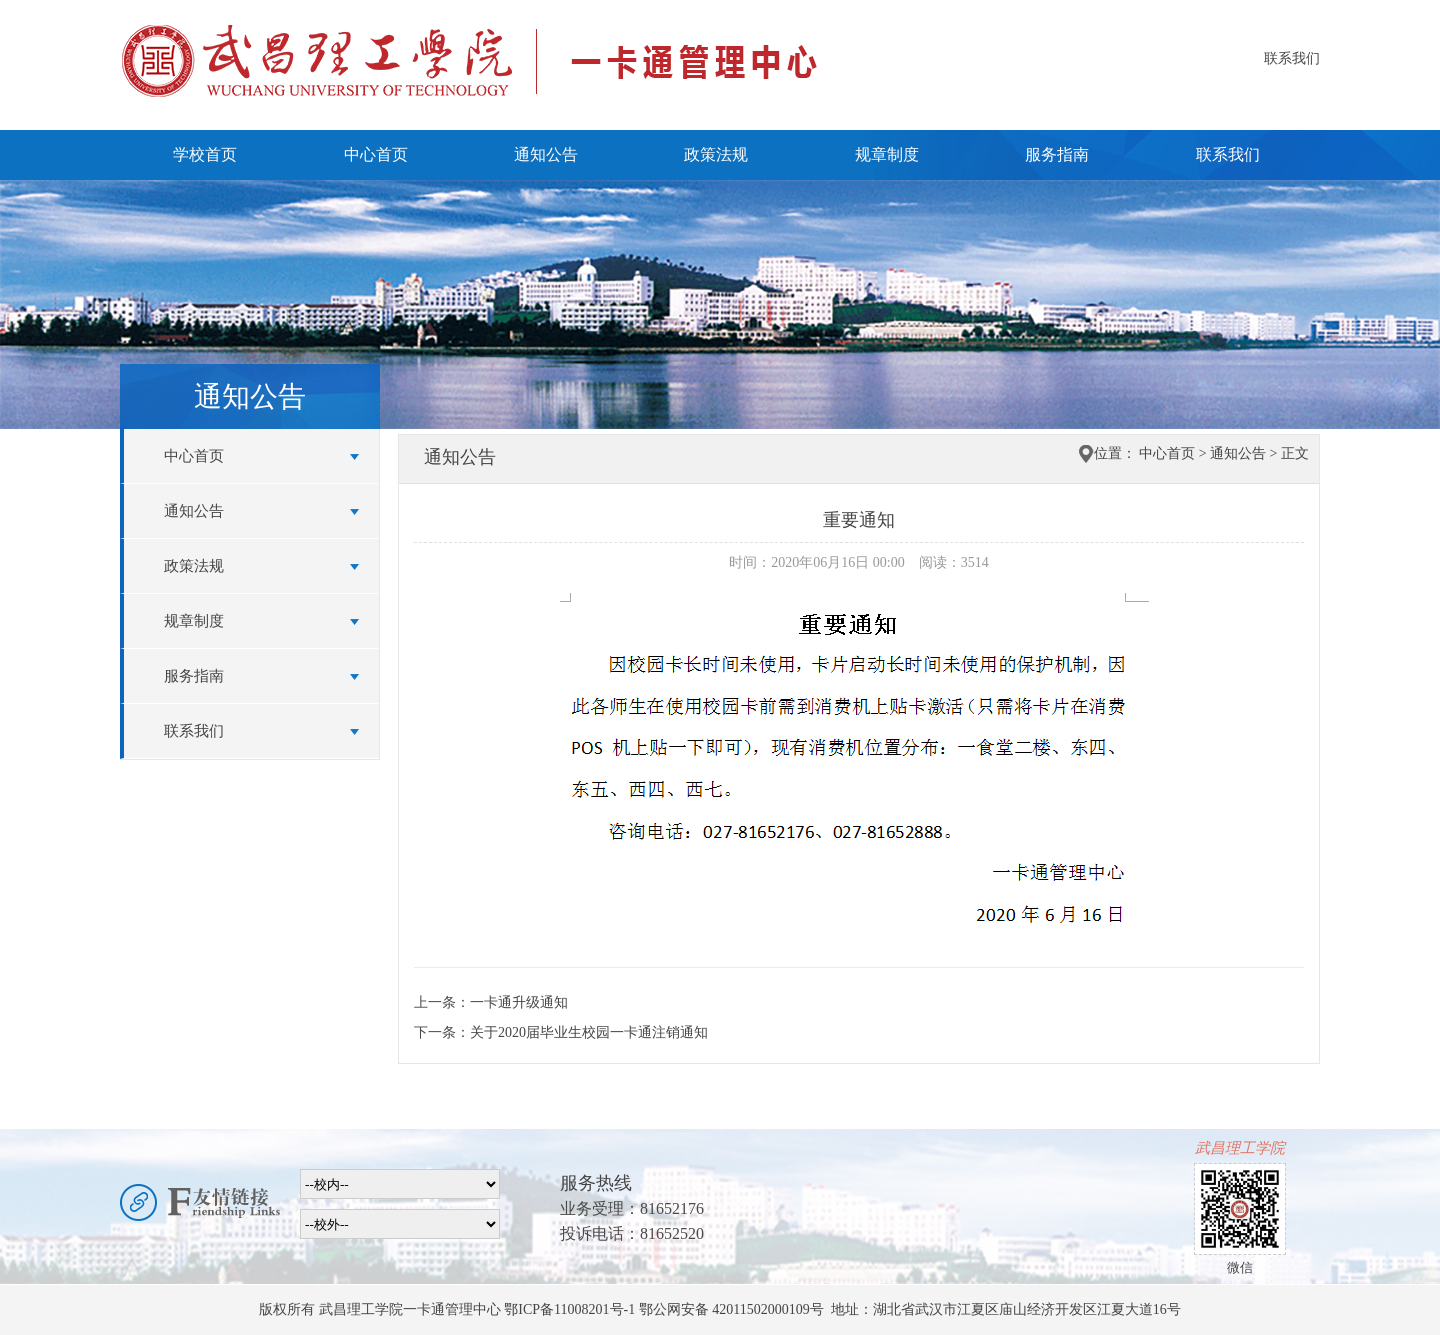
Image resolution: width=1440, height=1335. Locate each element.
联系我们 (1292, 58)
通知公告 (546, 154)
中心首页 (376, 154)
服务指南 (1057, 154)
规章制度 (887, 154)
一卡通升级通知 (519, 1002)
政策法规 (716, 154)
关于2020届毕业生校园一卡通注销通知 (589, 1032)
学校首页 (205, 154)
